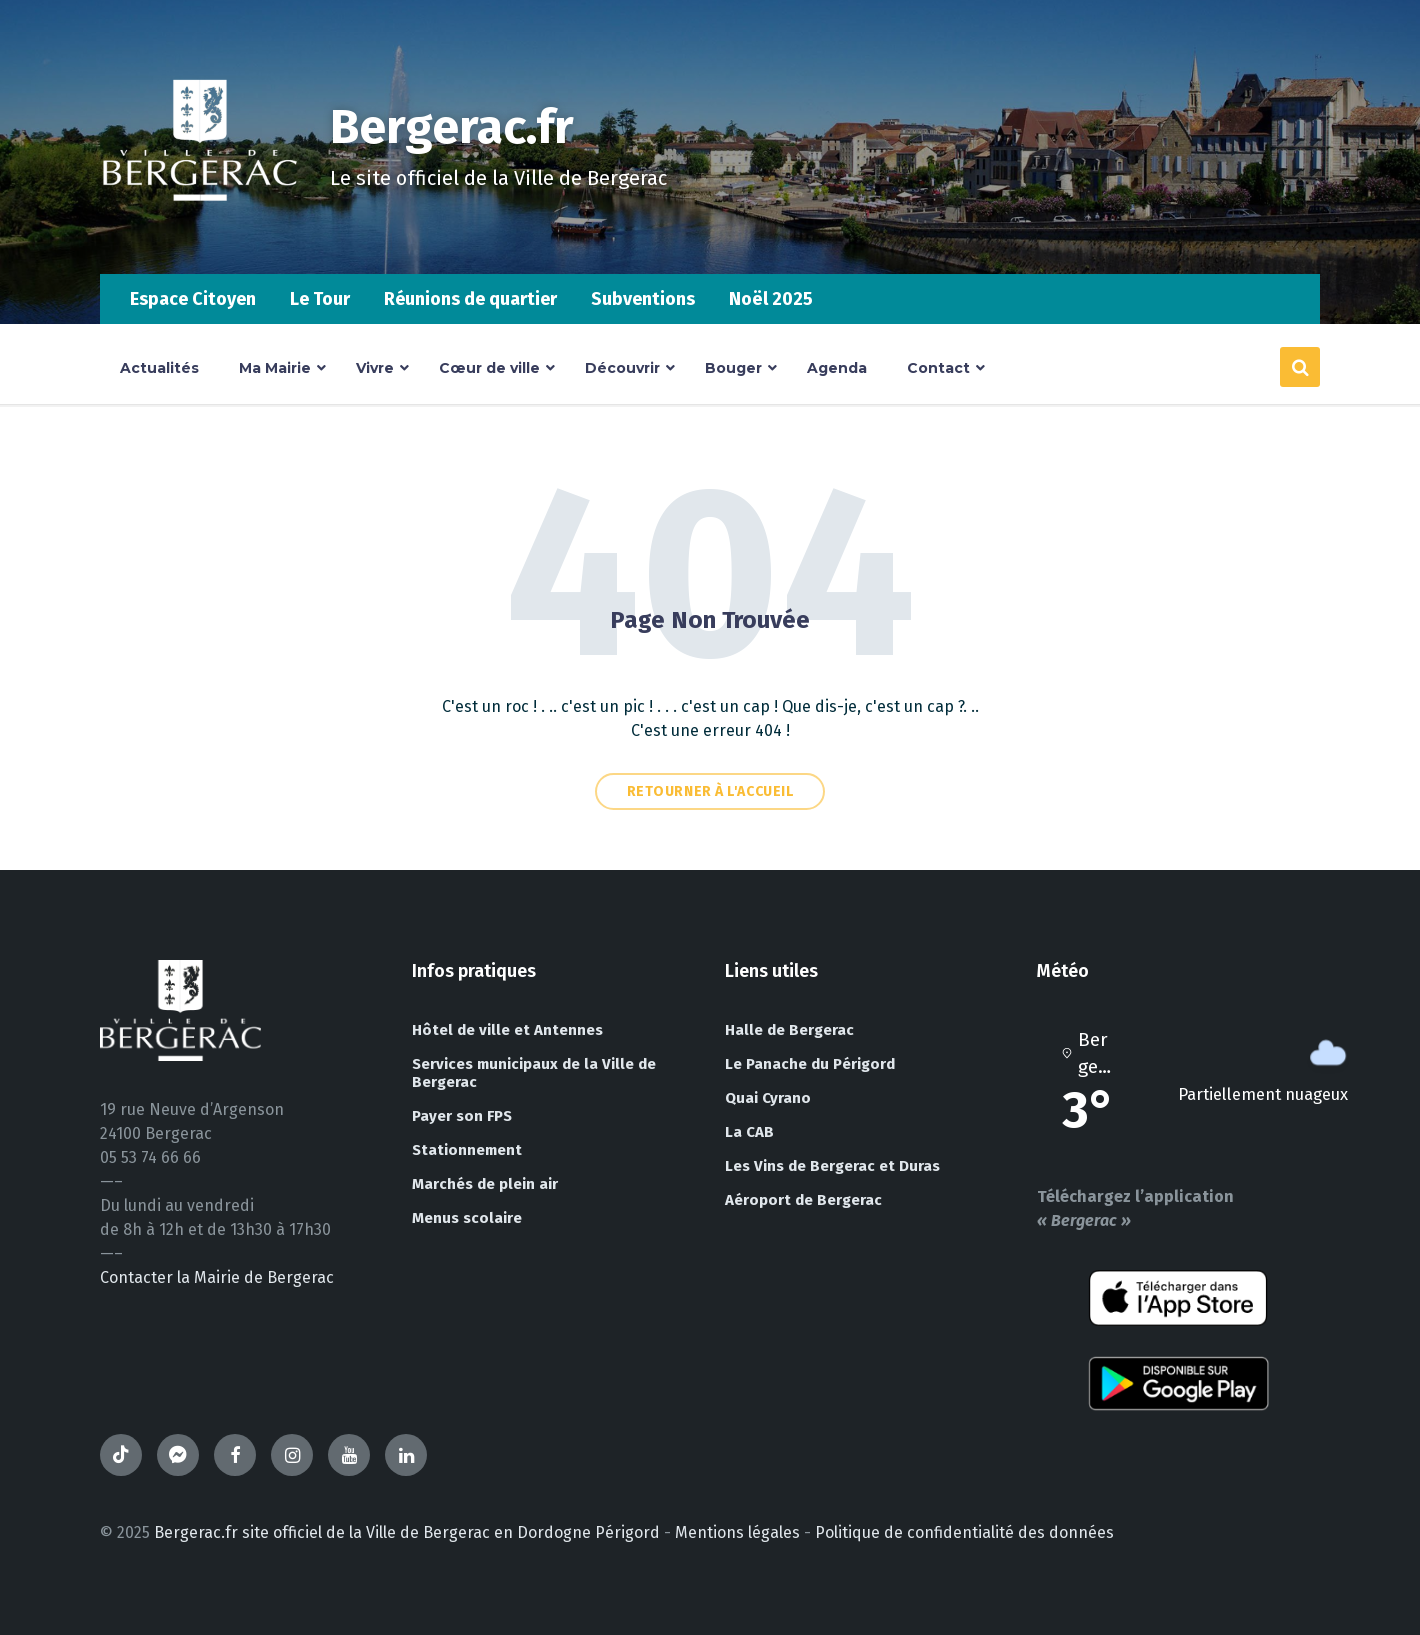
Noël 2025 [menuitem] (771, 299)
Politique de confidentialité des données (964, 1532)
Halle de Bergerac (789, 1030)
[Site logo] (200, 234)
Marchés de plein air (485, 1184)
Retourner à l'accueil (710, 791)
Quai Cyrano (768, 1098)
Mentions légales (737, 1532)
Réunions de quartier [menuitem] (470, 299)
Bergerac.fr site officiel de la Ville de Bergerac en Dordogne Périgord (407, 1532)
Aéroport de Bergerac (803, 1200)
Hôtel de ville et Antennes (507, 1030)
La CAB (749, 1132)
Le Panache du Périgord (810, 1064)
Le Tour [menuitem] (320, 299)
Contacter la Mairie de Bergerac (217, 1277)
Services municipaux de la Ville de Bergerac (534, 1073)
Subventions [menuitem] (643, 299)
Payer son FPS (462, 1116)
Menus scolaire (467, 1218)
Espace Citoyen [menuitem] (193, 299)
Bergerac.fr (452, 127)
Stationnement (467, 1150)
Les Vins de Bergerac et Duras (832, 1166)
